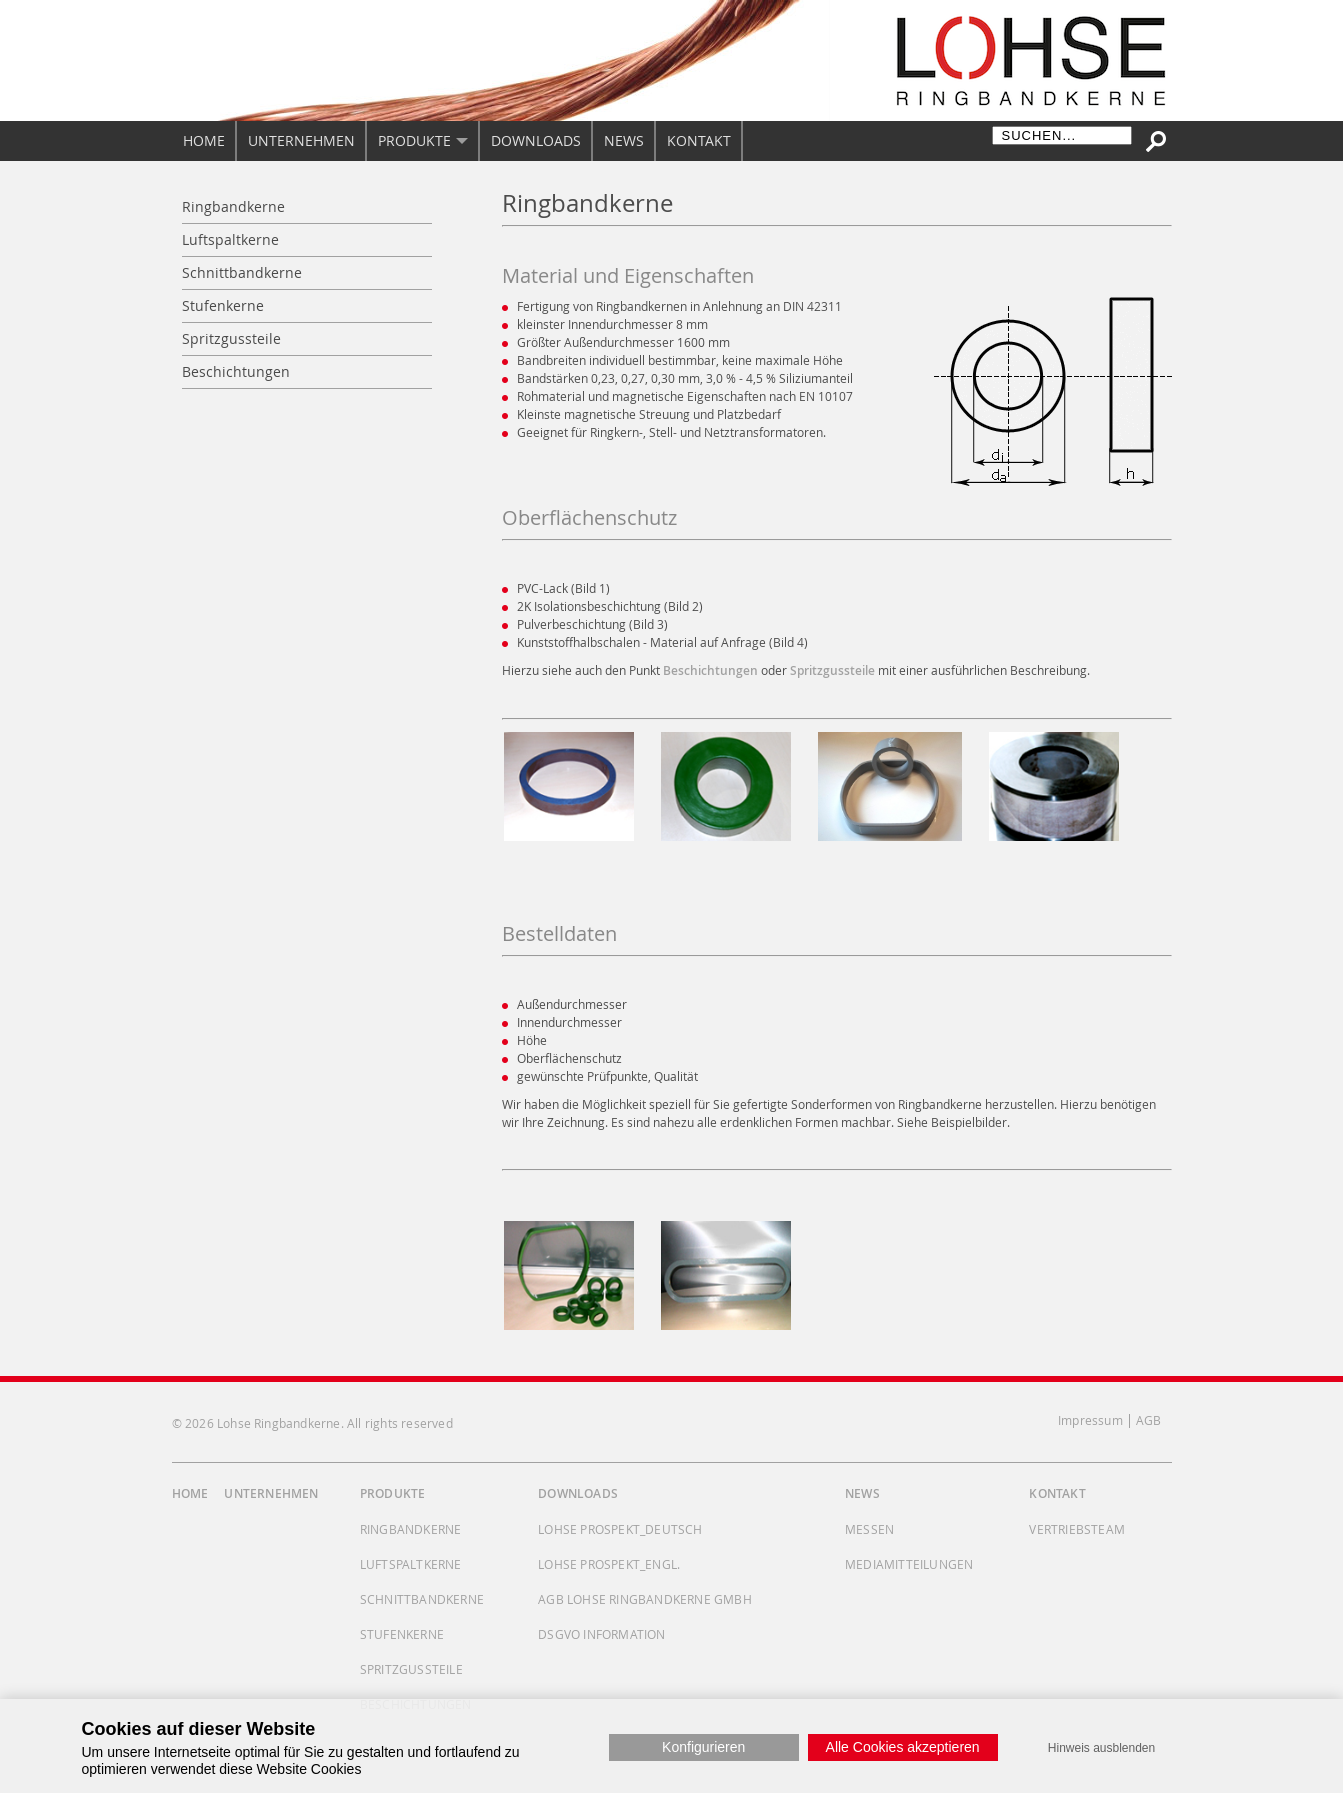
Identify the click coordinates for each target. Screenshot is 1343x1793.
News (862, 1493)
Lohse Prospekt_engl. (609, 1564)
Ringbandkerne (411, 1529)
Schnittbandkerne (422, 1599)
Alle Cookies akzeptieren (903, 1747)
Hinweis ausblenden (1101, 1748)
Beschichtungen (710, 670)
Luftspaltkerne (411, 1564)
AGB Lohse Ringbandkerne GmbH (645, 1599)
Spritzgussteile (832, 670)
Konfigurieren (703, 1747)
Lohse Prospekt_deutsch (620, 1529)
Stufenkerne (402, 1634)
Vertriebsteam (1077, 1529)
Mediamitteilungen (909, 1564)
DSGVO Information (601, 1634)
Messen (869, 1529)
